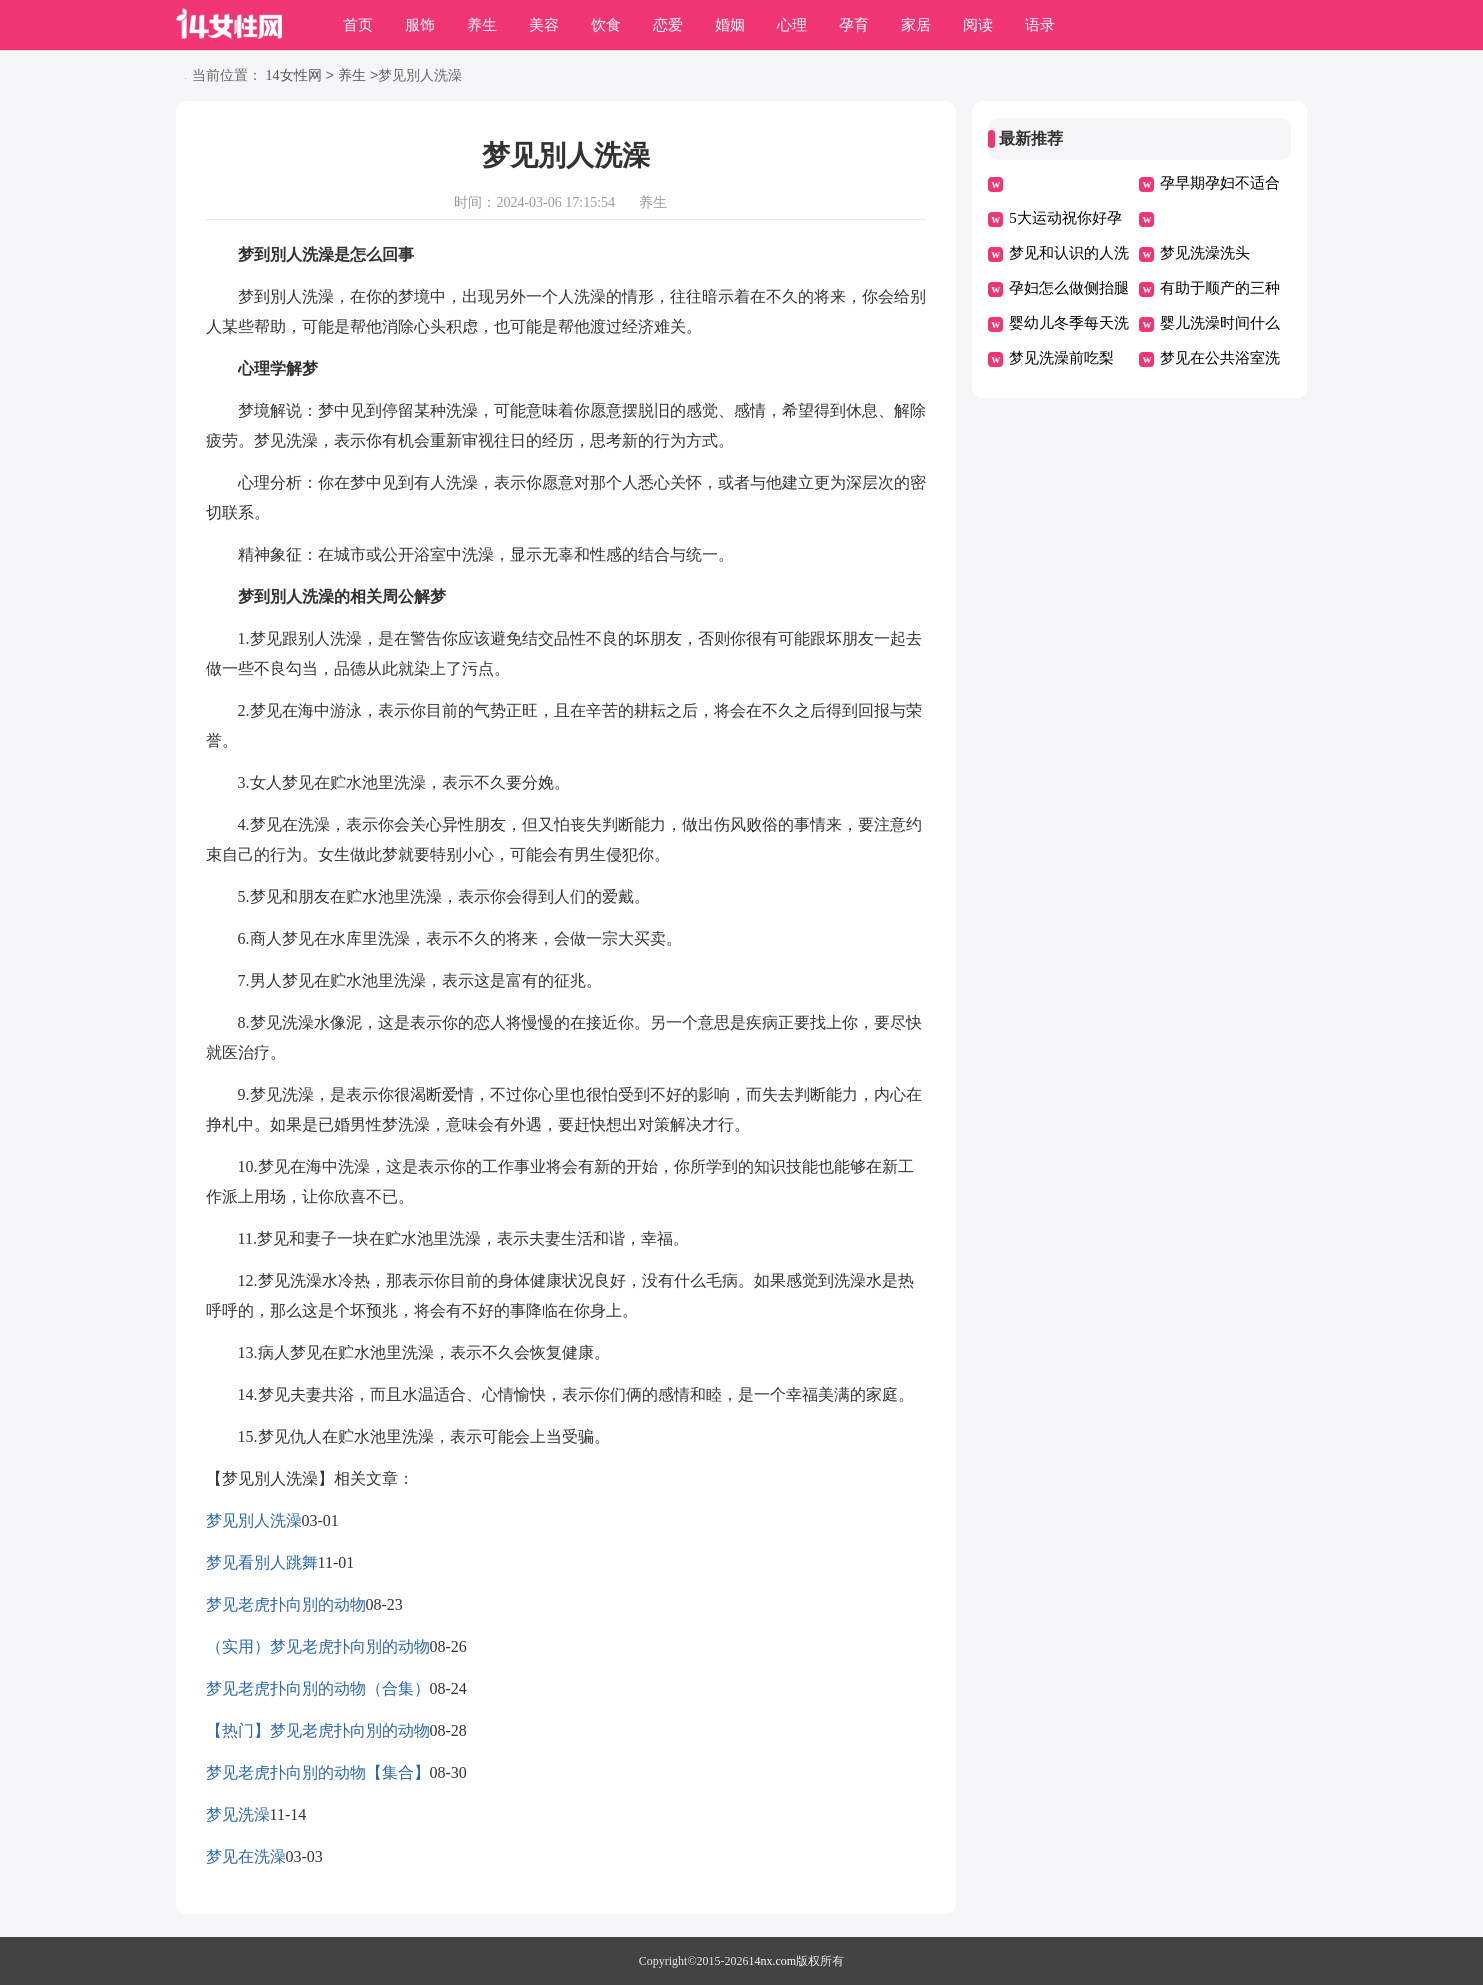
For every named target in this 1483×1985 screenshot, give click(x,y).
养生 (482, 25)
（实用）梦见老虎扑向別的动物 (318, 1646)
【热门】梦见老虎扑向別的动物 (318, 1730)
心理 (792, 25)
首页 (358, 25)
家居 (916, 25)
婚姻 (730, 25)
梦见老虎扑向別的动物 (286, 1604)
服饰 (420, 25)
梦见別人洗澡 (254, 1520)
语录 (1040, 25)
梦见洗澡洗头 (1205, 253)
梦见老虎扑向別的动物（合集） (318, 1688)
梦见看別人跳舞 (262, 1562)
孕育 (854, 25)
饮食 (606, 25)
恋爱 (668, 25)
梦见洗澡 (238, 1814)
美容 (544, 25)
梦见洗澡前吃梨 (1061, 358)
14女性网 (294, 76)
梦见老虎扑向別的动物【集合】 (318, 1772)
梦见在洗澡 (246, 1856)
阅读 (978, 25)
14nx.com (773, 1961)
